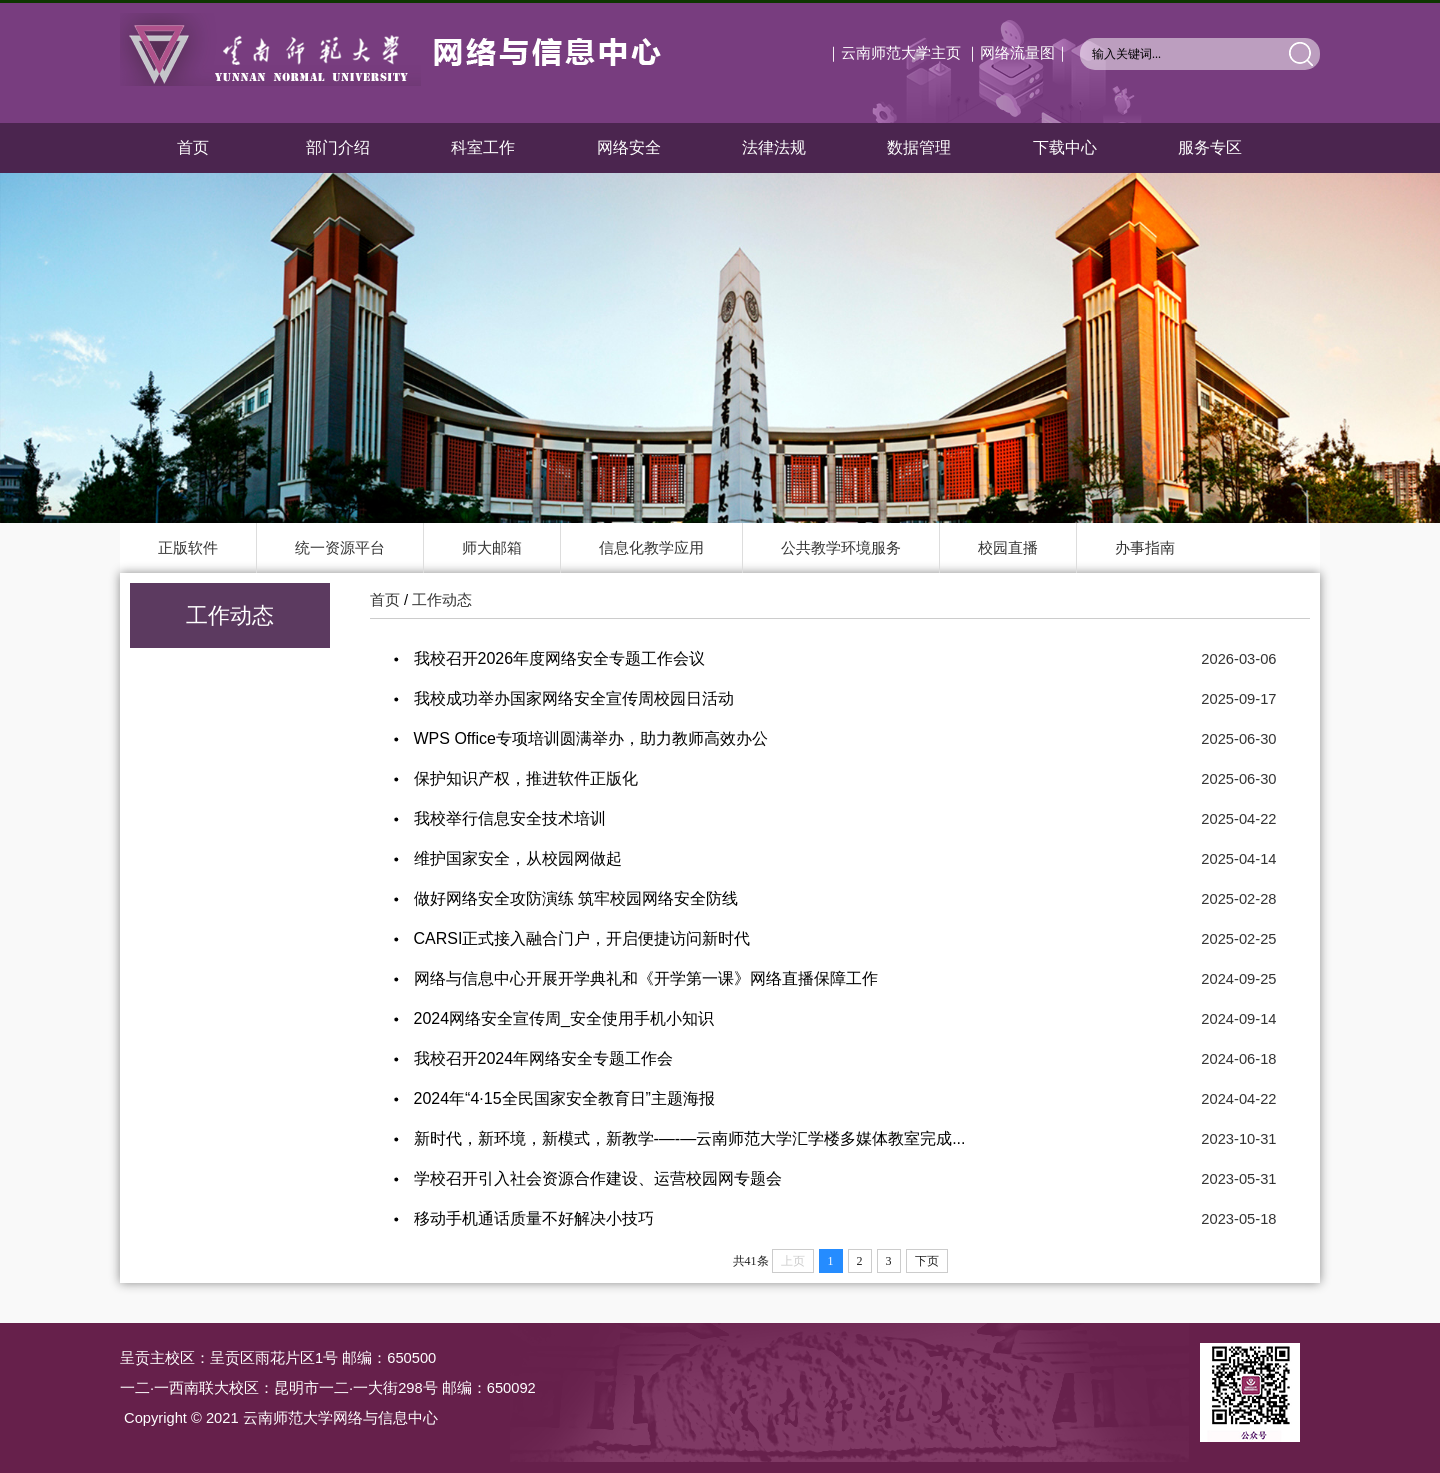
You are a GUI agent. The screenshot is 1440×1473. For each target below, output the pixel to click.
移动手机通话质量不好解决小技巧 (534, 1218)
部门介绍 (338, 147)
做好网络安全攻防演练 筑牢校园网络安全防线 (576, 898)
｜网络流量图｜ (1017, 53)
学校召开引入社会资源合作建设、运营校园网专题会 (598, 1178)
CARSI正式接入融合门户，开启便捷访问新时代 (582, 938)
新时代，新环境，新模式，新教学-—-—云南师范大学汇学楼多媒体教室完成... (690, 1138)
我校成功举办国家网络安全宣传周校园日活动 (574, 698)
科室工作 (483, 147)
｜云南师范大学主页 (893, 53)
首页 (193, 147)
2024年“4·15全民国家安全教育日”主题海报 (564, 1098)
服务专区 (1210, 147)
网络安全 (629, 147)
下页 (927, 1261)
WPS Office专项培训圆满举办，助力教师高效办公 (591, 738)
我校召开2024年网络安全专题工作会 (544, 1058)
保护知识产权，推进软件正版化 (526, 778)
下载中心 (1065, 147)
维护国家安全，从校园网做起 (518, 858)
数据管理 (919, 147)
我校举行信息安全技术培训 (510, 818)
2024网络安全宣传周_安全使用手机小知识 (564, 1018)
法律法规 (774, 147)
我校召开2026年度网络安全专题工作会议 (560, 658)
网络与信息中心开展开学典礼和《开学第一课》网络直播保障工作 (646, 978)
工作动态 (442, 600)
